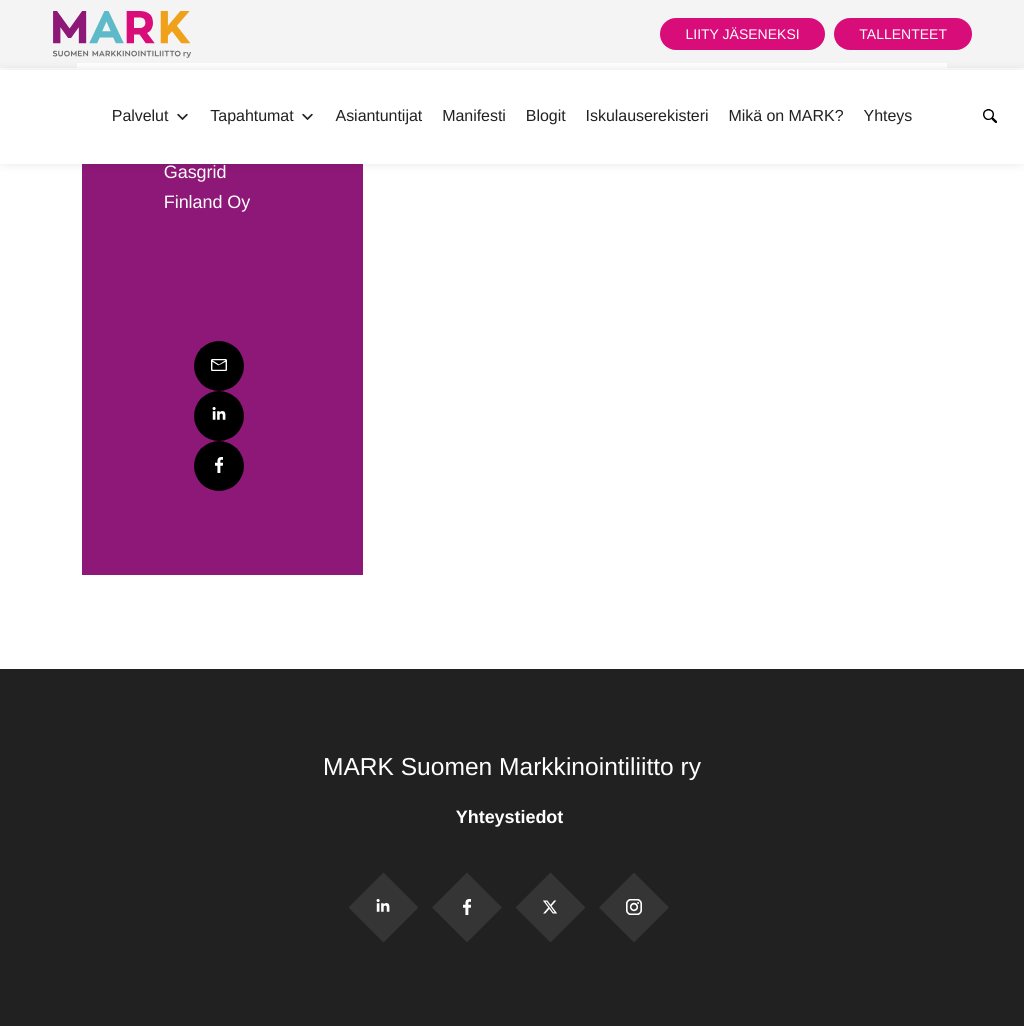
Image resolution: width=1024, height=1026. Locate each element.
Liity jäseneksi (742, 34)
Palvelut (151, 117)
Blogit (546, 116)
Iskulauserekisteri (647, 116)
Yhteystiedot (512, 817)
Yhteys (888, 116)
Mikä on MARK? (785, 116)
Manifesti (474, 116)
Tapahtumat (262, 117)
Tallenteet (903, 34)
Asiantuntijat (379, 116)
